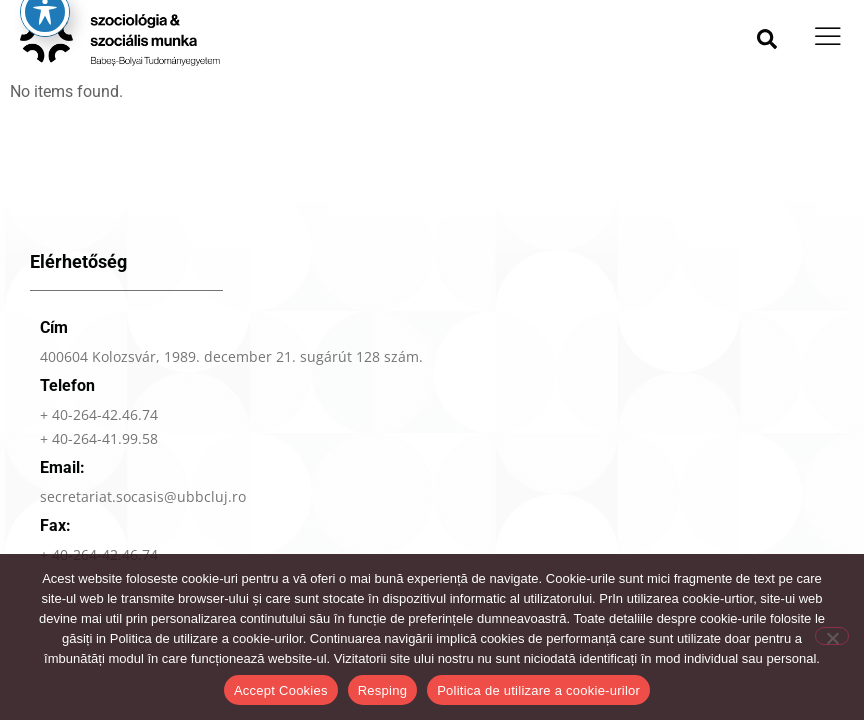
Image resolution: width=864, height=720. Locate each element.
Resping (382, 690)
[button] (767, 39)
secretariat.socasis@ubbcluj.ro (143, 525)
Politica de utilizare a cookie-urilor (538, 690)
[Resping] (832, 636)
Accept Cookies (281, 690)
